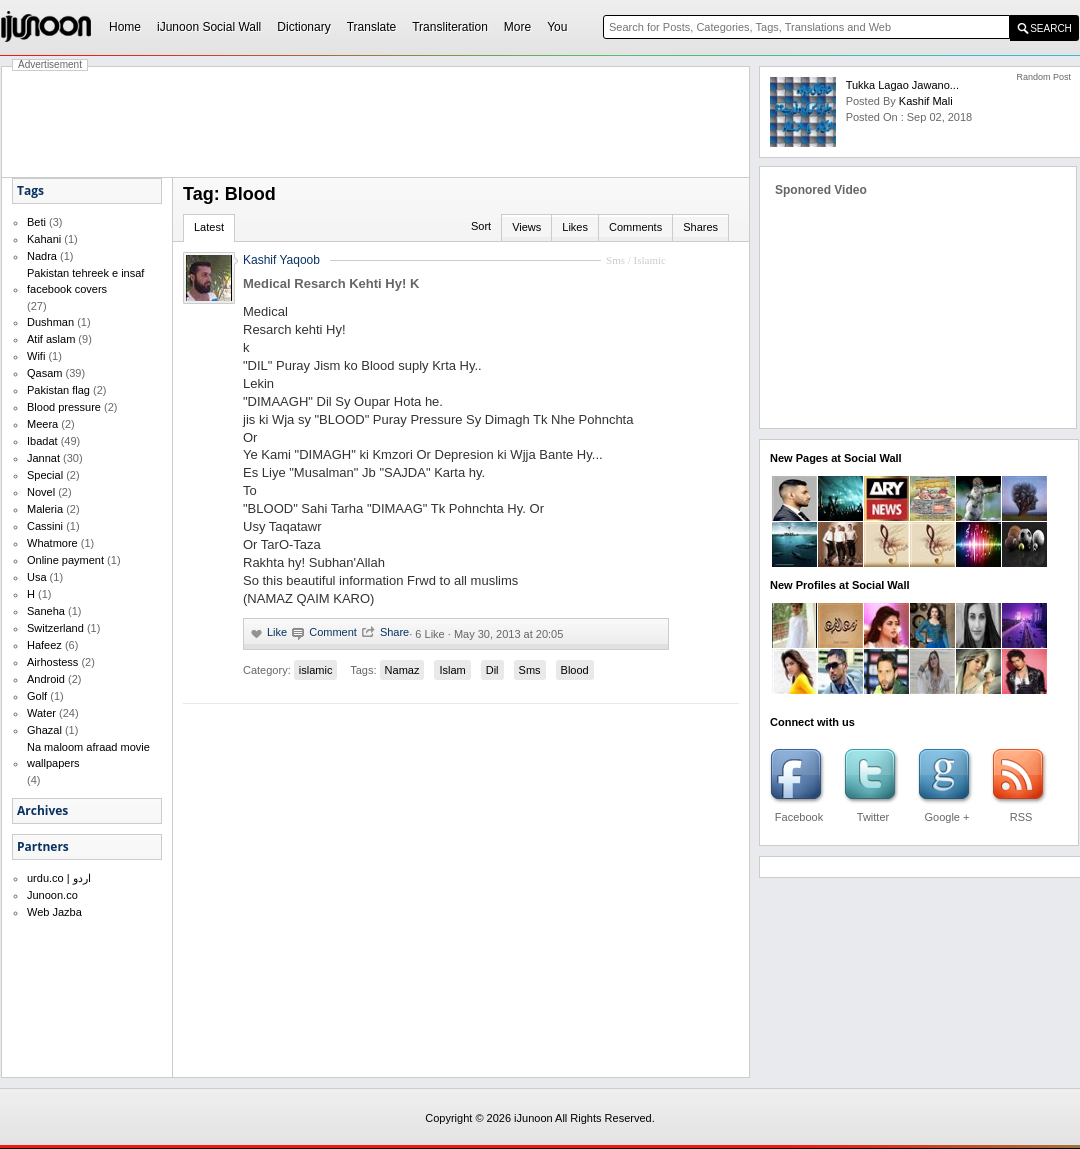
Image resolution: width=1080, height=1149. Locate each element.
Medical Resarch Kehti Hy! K (331, 283)
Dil (492, 670)
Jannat (43, 458)
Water (41, 713)
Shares (700, 227)
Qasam (44, 373)
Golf (37, 696)
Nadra (42, 256)
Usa (37, 577)
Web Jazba (54, 912)
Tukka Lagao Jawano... (902, 85)
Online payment (65, 560)
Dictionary (303, 27)
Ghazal (44, 730)
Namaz (402, 670)
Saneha (46, 611)
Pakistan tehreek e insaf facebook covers (85, 281)
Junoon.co (52, 895)
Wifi (36, 356)
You (557, 27)
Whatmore (52, 543)
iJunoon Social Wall (209, 27)
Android (46, 679)
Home (125, 27)
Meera (42, 424)
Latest (209, 227)
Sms (530, 670)
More (517, 27)
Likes (575, 227)
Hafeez (44, 645)
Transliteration (450, 27)
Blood (575, 670)
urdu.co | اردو (59, 878)
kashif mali (926, 101)
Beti (36, 222)
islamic (316, 670)
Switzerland (55, 628)
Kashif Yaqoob (281, 260)
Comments (635, 227)
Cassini (45, 526)
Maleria (45, 509)
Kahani (44, 239)
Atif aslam (51, 339)
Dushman (50, 322)
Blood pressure (64, 407)
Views (526, 227)
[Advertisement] (376, 122)
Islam (452, 670)
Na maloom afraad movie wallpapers (88, 755)
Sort (481, 226)
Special (45, 475)
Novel (41, 492)
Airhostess (52, 662)
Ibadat (42, 441)
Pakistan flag (58, 390)
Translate (372, 27)
